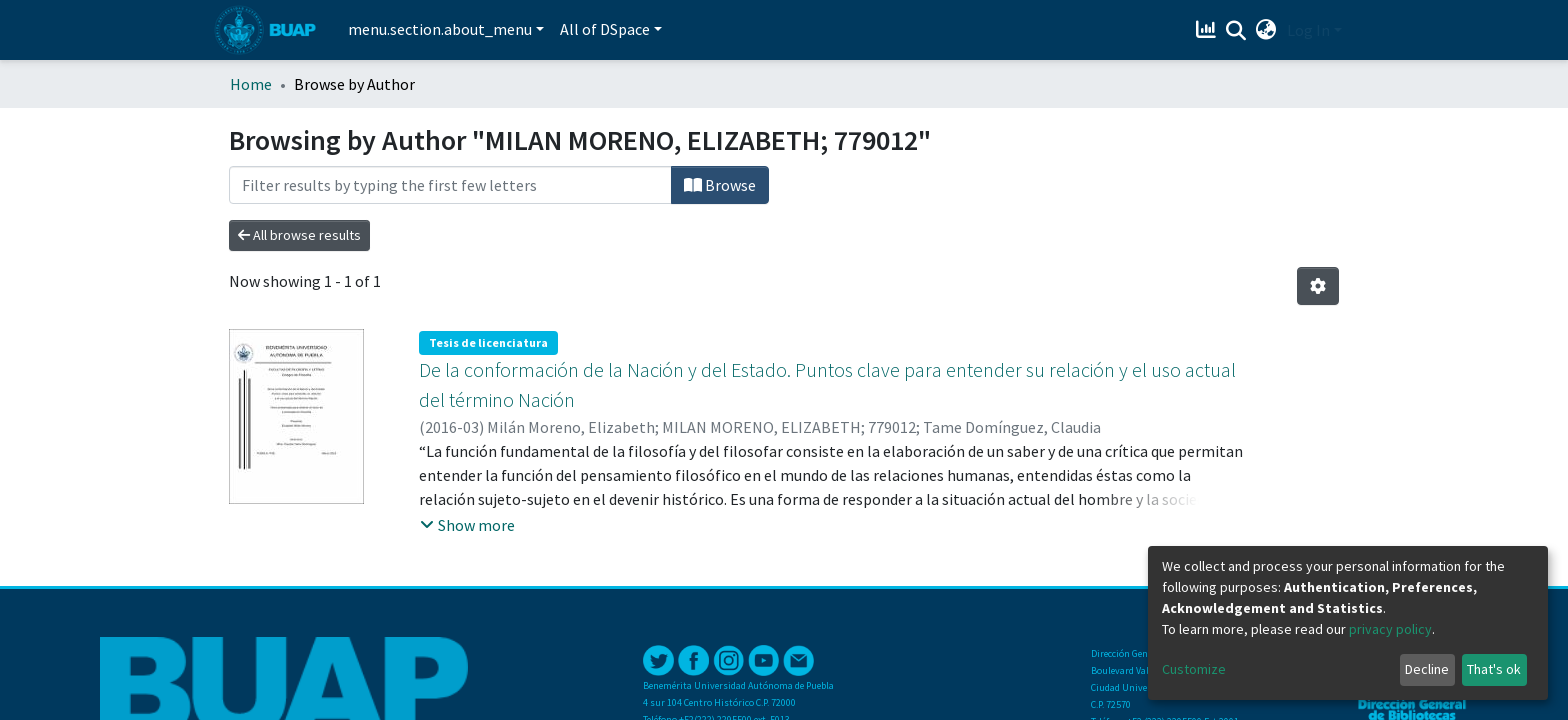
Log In (1308, 30)
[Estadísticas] (1208, 30)
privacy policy (1390, 629)
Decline (1427, 669)
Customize (1194, 669)
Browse (720, 185)
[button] (1266, 30)
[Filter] (450, 185)
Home (251, 84)
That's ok (1494, 669)
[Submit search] (1236, 31)
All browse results (299, 235)
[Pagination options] (1318, 286)
